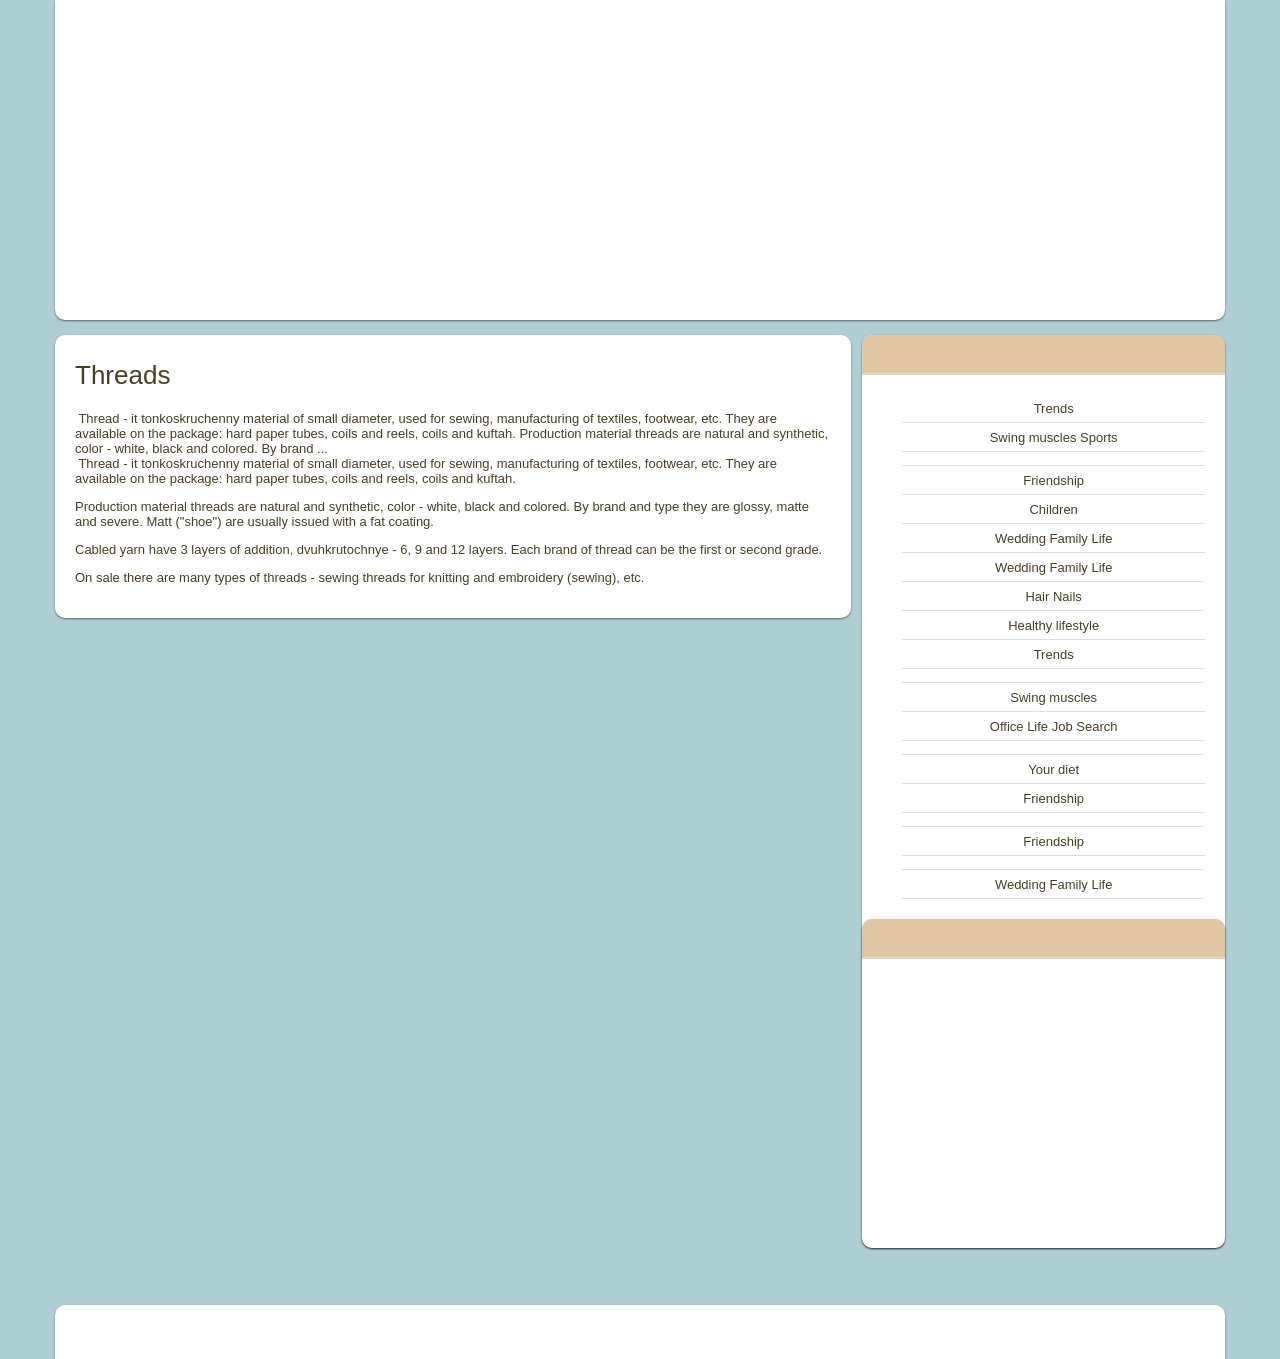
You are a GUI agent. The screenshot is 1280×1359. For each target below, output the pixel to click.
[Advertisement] (414, 160)
